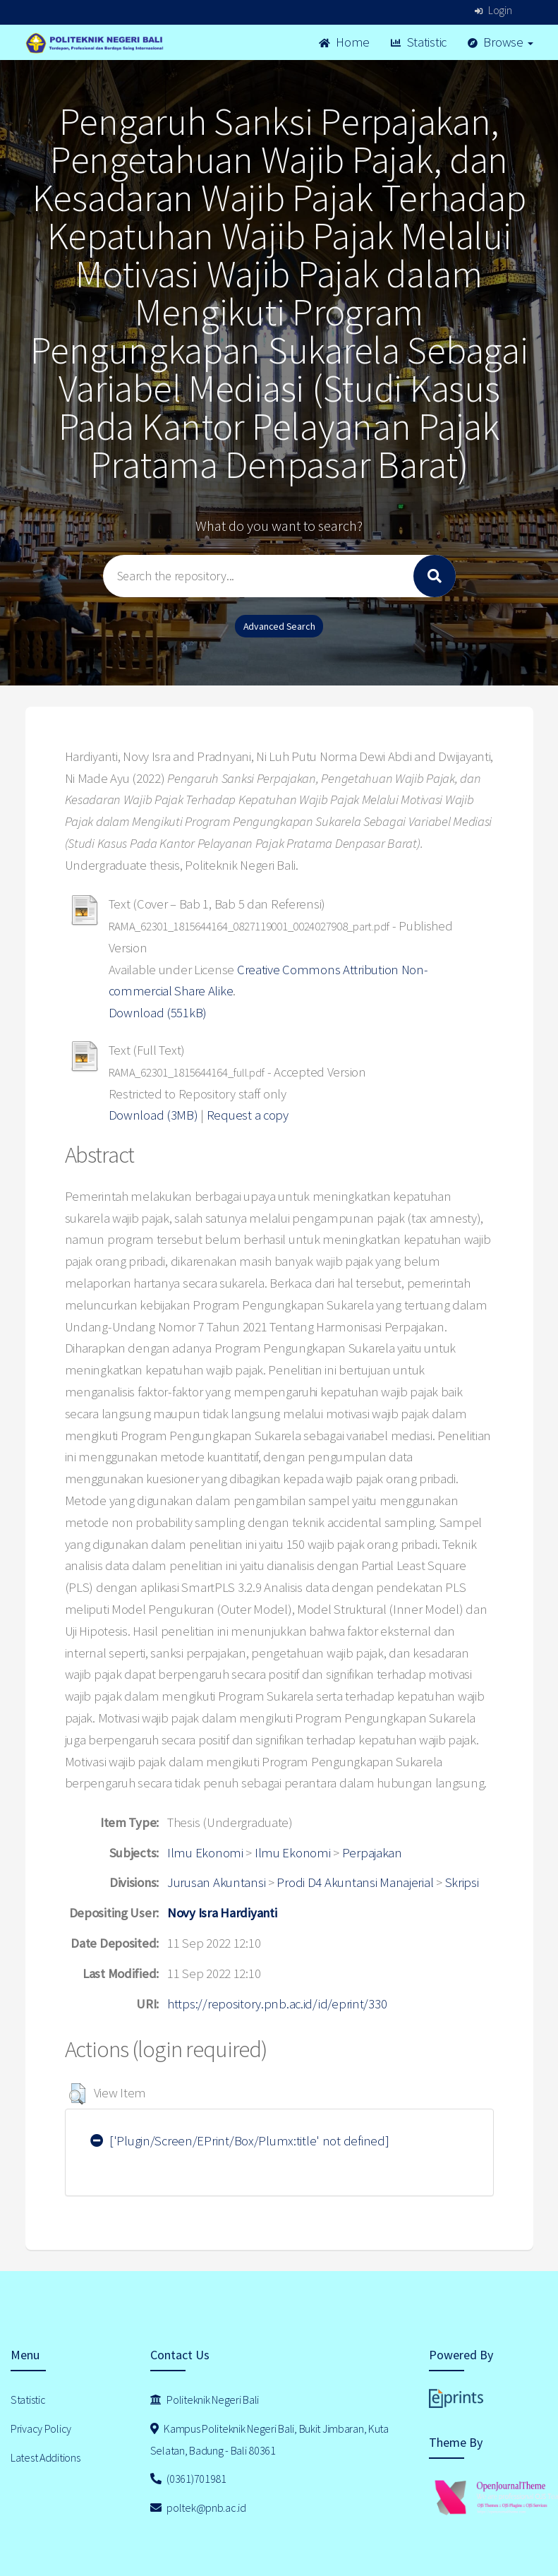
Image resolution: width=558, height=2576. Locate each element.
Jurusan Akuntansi (216, 1882)
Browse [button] (500, 42)
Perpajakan (372, 1853)
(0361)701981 (188, 2479)
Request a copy (248, 1115)
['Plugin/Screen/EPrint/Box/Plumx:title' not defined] (239, 2141)
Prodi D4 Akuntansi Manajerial (355, 1882)
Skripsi (462, 1882)
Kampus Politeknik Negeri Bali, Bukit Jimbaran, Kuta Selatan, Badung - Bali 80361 (269, 2439)
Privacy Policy (41, 2428)
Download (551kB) (158, 1013)
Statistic (419, 42)
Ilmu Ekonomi (205, 1853)
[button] (77, 2093)
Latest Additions (45, 2457)
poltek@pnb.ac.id (198, 2507)
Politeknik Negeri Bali (204, 2399)
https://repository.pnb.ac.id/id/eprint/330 (277, 2004)
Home (344, 42)
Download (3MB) (153, 1115)
